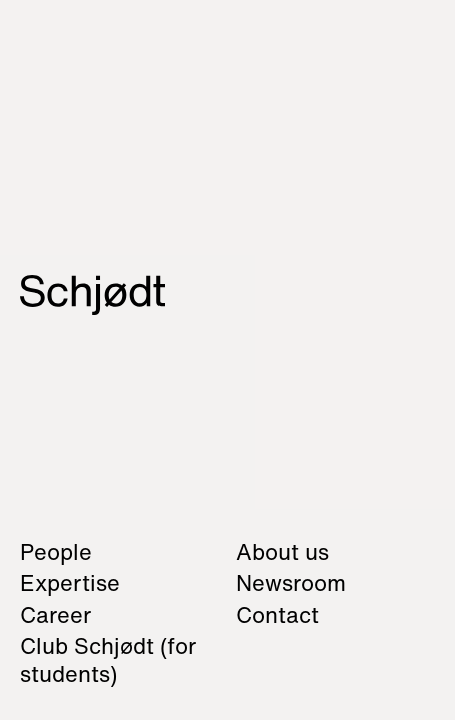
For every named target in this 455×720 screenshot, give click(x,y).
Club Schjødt (108, 660)
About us (282, 552)
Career (55, 615)
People (56, 552)
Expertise (70, 583)
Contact (277, 615)
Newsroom (291, 583)
